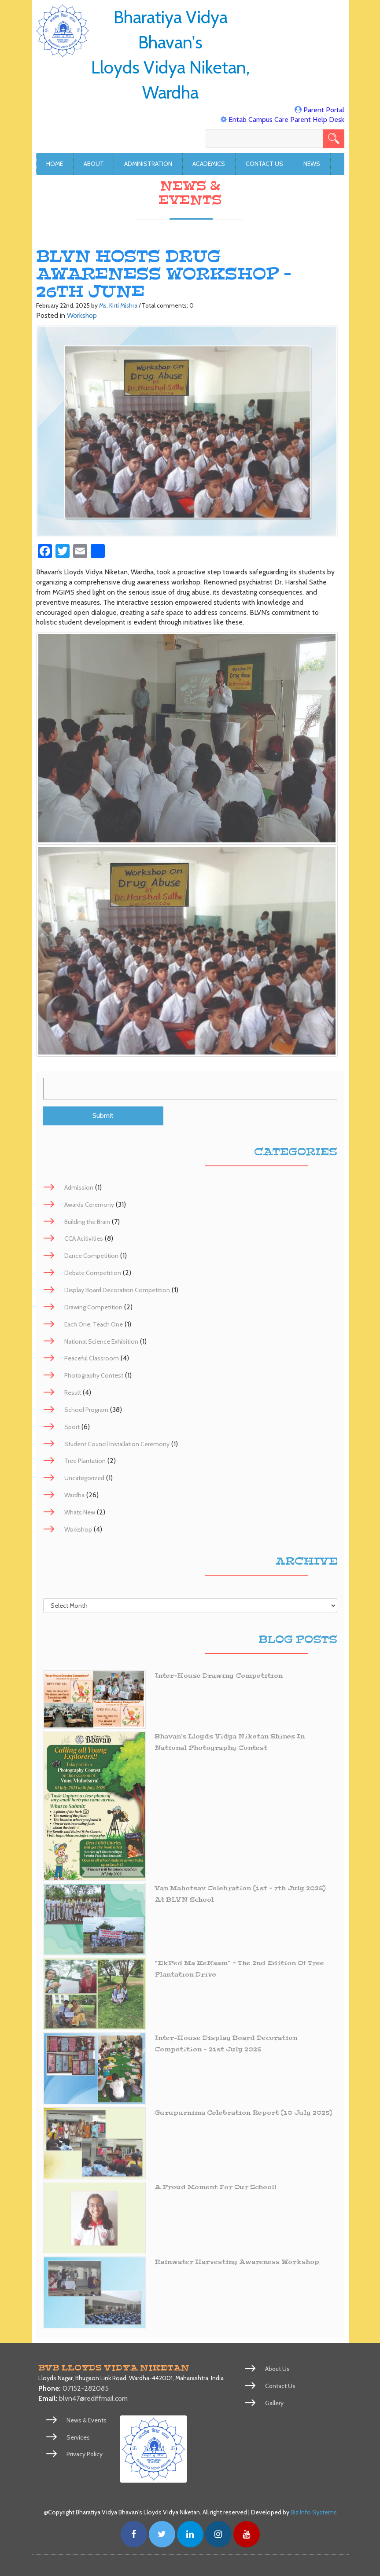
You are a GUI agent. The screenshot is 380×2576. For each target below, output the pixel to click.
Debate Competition (92, 1273)
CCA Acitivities (83, 1239)
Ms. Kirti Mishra (118, 305)
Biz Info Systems (314, 2512)
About (94, 164)
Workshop (82, 315)
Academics (208, 164)
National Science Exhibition (101, 1341)
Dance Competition (91, 1256)
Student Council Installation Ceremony (117, 1444)
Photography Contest (93, 1376)
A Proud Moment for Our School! (216, 2187)
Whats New (79, 1512)
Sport (72, 1427)
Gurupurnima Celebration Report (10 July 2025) (245, 2113)
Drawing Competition (93, 1307)
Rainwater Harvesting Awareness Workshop (239, 2262)
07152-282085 (86, 2389)
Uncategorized (84, 1478)
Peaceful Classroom (91, 1359)
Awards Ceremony (89, 1205)
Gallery (274, 2403)
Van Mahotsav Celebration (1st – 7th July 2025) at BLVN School (242, 1894)
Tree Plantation (85, 1461)
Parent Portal (323, 110)
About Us (277, 2369)
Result (72, 1392)
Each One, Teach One (93, 1324)
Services (78, 2437)
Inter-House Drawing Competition (220, 1676)
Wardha (74, 1495)
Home (54, 164)
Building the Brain (87, 1222)
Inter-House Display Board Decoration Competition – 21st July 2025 (228, 2044)
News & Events (86, 2420)
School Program (86, 1410)
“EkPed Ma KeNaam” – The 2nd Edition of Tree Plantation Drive (241, 1969)
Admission (78, 1187)
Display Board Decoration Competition (117, 1290)
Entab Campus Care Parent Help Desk (286, 119)
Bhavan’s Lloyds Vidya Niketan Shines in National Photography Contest (231, 1743)
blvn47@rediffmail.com (93, 2398)
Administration (148, 164)
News (311, 164)
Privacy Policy (84, 2454)
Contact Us (264, 164)
